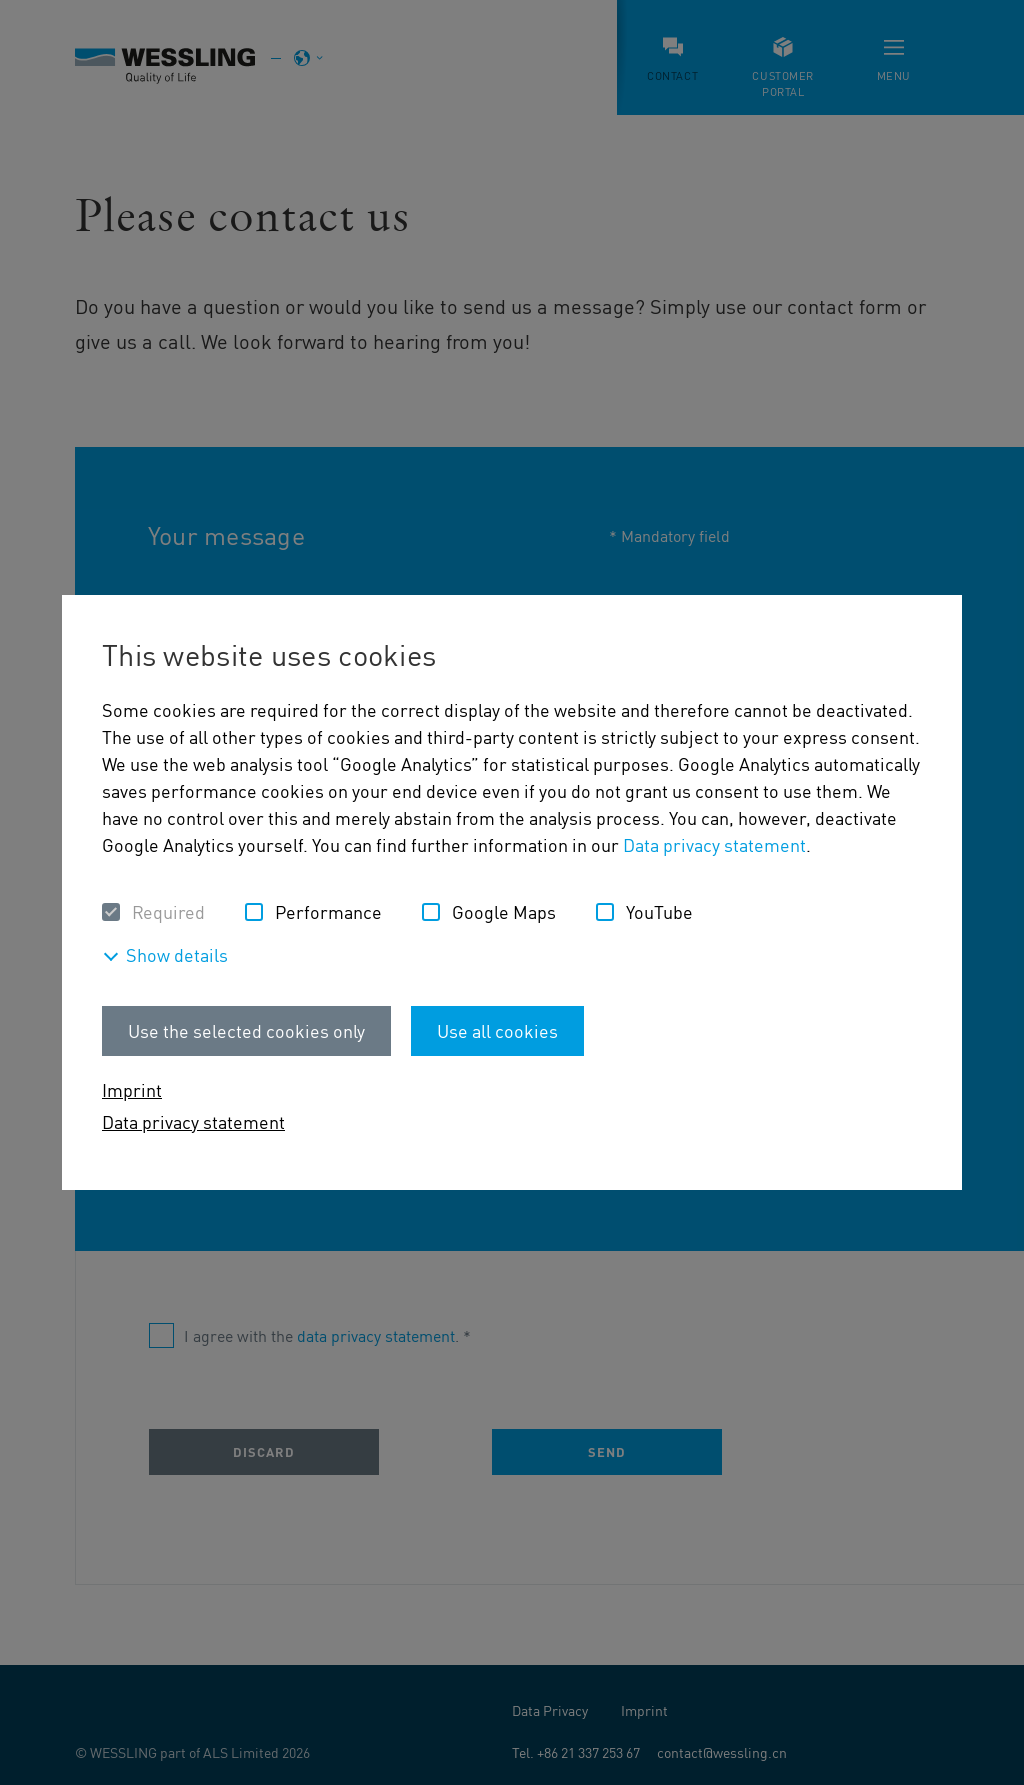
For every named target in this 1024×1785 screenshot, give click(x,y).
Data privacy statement (714, 844)
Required (168, 911)
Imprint (132, 1089)
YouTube (659, 911)
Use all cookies (497, 1030)
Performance (328, 911)
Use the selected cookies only (246, 1030)
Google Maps (504, 911)
